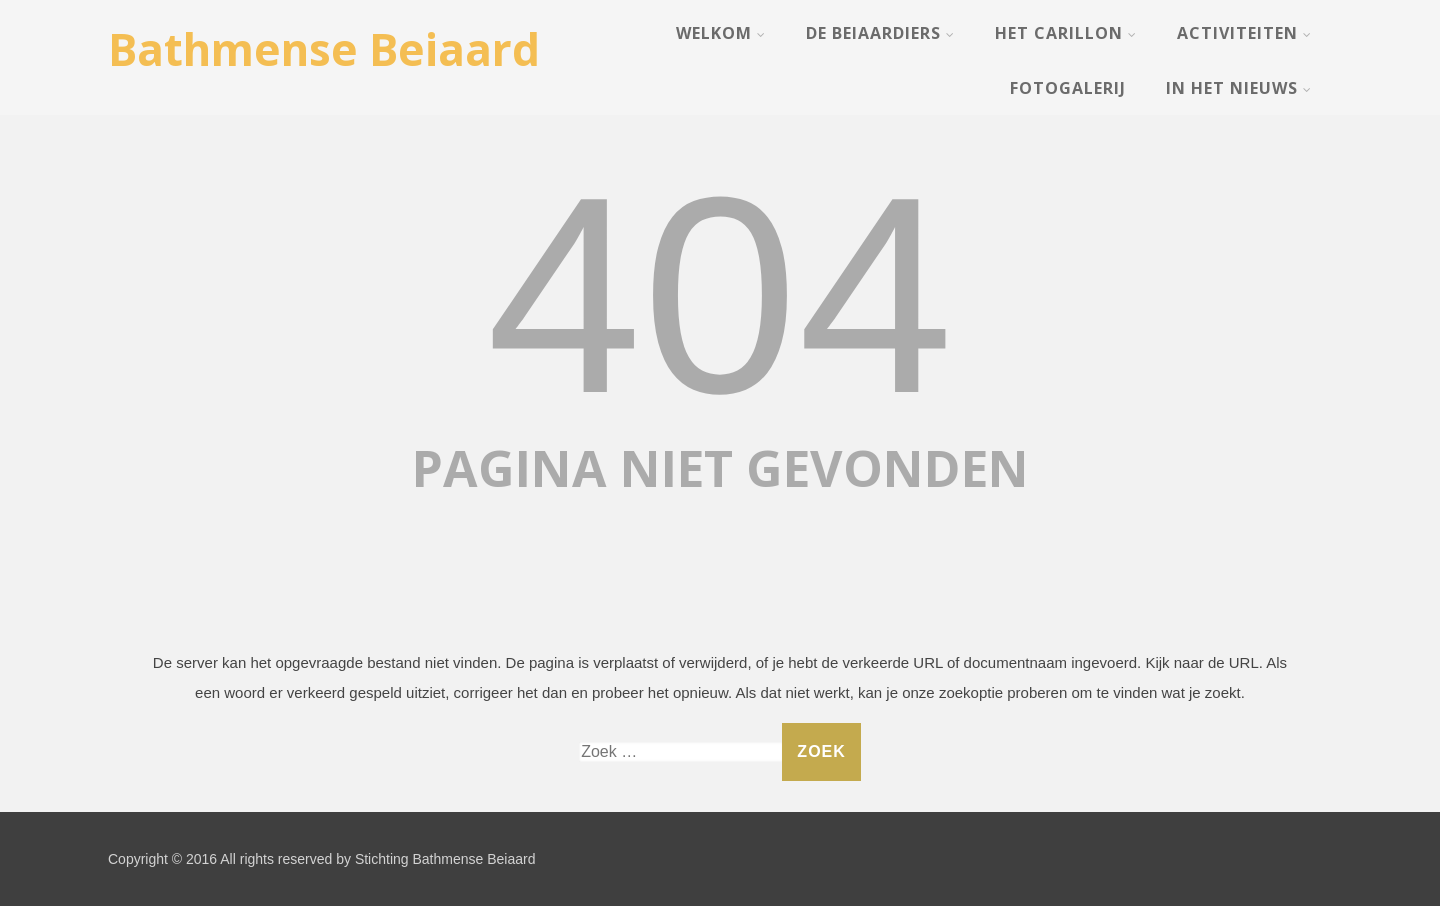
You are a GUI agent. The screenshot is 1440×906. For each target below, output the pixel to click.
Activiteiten (1244, 33)
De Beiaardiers (880, 33)
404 (719, 295)
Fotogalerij (1068, 88)
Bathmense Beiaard (324, 49)
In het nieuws (1239, 88)
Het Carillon (1066, 33)
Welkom (721, 33)
